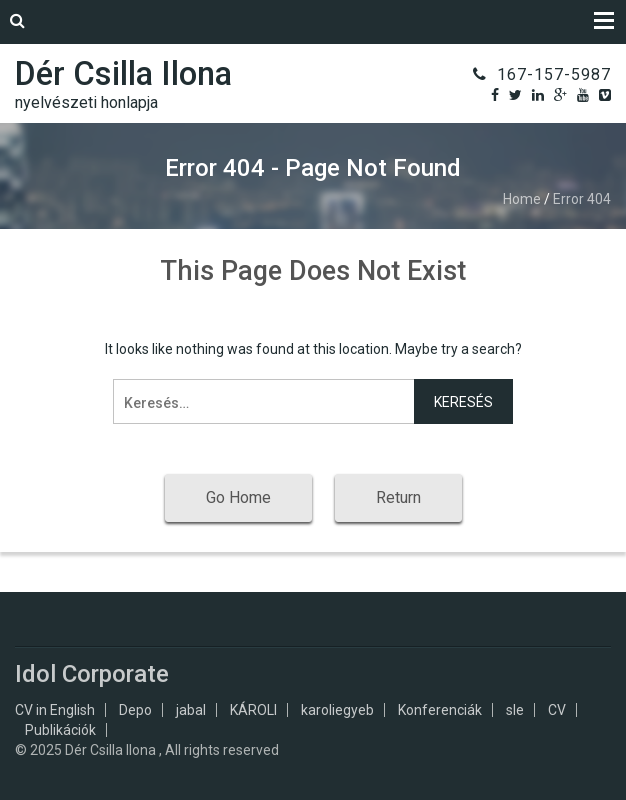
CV (557, 710)
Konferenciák (440, 710)
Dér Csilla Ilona (123, 73)
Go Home (238, 497)
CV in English (55, 710)
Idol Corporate (92, 674)
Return (398, 497)
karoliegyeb (337, 710)
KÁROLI (253, 710)
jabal (191, 710)
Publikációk (60, 730)
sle (515, 710)
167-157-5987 (554, 74)
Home (522, 199)
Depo (135, 710)
